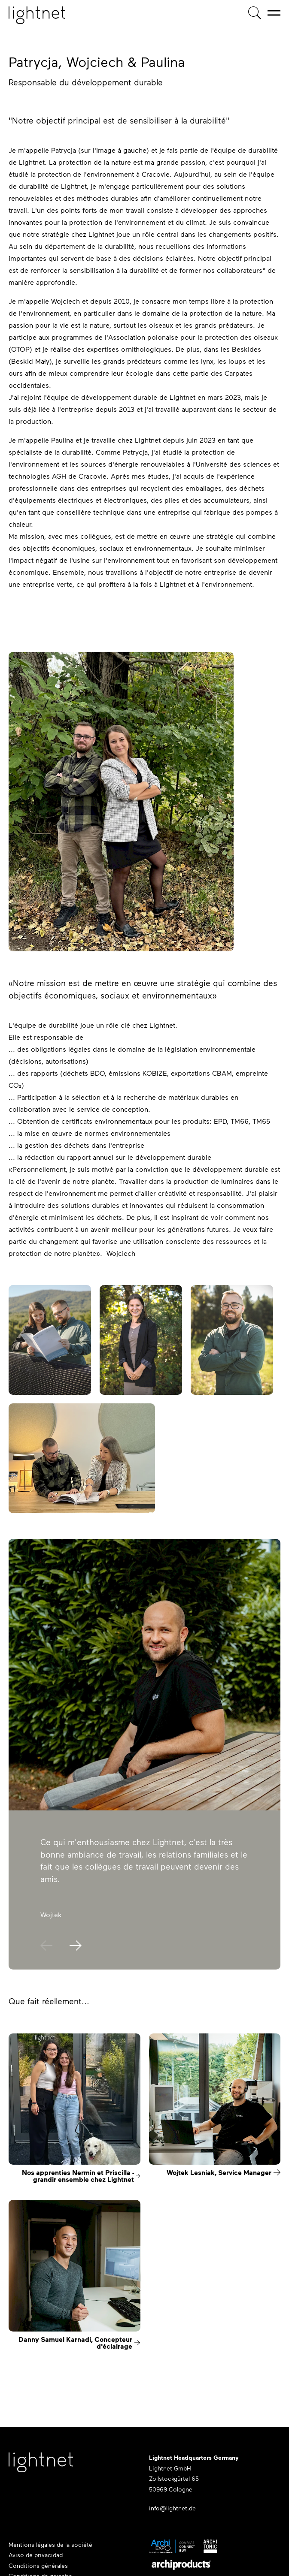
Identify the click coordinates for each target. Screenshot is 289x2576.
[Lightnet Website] (41, 2466)
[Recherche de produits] (254, 12)
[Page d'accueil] (37, 15)
